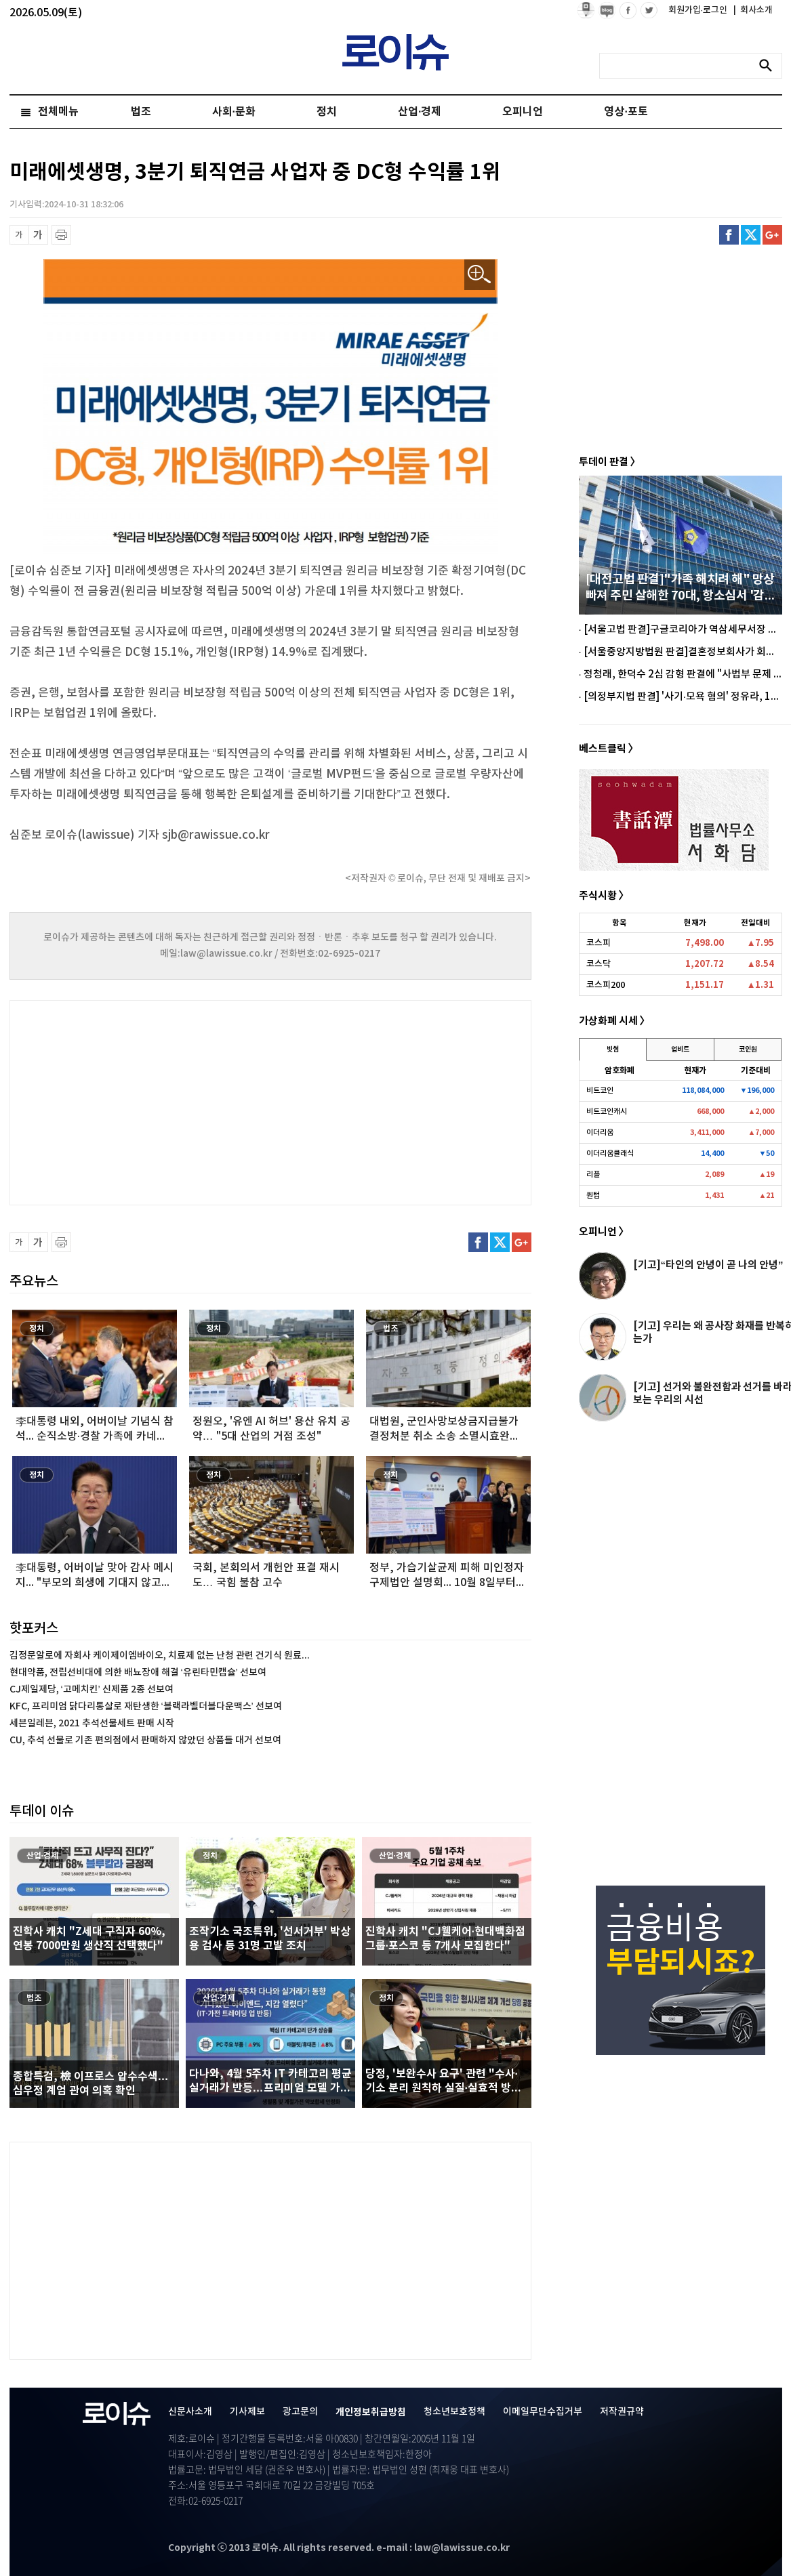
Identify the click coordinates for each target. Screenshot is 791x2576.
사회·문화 (234, 112)
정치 (327, 112)
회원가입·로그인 (699, 10)
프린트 (61, 235)
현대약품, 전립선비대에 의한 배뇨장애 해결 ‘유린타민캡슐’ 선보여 (137, 1672)
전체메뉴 (58, 112)
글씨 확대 (38, 235)
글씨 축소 (19, 235)
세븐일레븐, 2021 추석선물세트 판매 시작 (91, 1723)
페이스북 (729, 235)
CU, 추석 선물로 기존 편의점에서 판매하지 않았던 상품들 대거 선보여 (145, 1740)
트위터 (750, 235)
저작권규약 (622, 2411)
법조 (141, 112)
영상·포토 (625, 112)
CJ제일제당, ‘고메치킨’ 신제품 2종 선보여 (91, 1689)
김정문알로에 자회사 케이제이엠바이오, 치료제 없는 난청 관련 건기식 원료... (159, 1655)
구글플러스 (772, 235)
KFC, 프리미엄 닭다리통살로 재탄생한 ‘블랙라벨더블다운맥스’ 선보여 (145, 1706)
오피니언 (522, 112)
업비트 (680, 1049)
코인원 (748, 1049)
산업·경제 (419, 112)
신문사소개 (190, 2411)
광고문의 (300, 2411)
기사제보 (247, 2411)
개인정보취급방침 (371, 2412)
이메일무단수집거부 (542, 2411)
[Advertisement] (145, 1101)
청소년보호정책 (454, 2411)
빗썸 (613, 1049)
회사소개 (753, 10)
